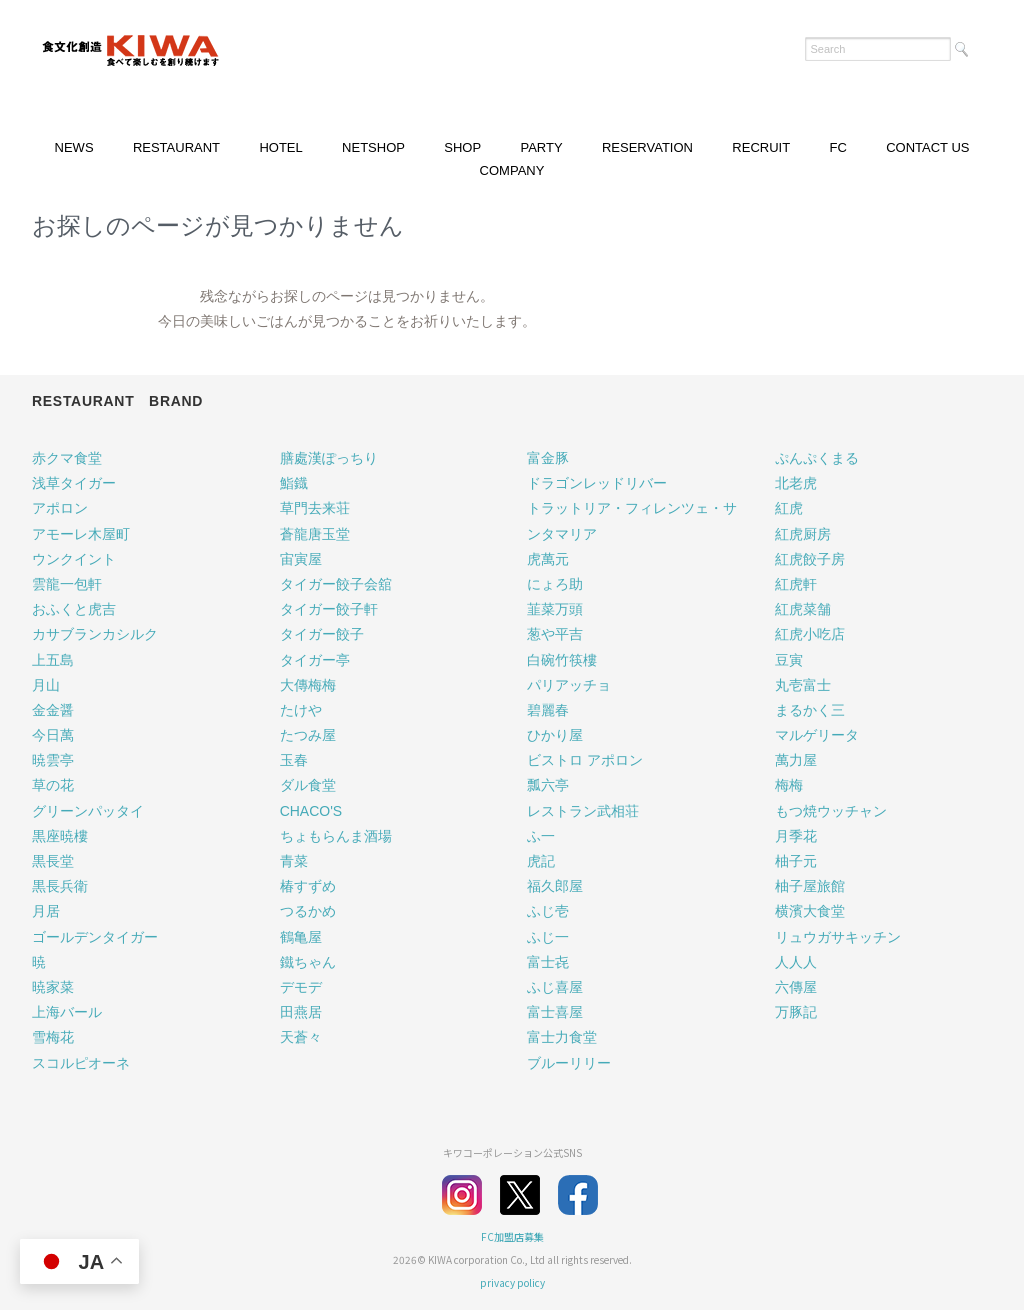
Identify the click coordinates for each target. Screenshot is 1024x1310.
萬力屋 (796, 760)
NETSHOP (373, 147)
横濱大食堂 (810, 911)
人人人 (796, 962)
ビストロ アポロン (585, 760)
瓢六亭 (548, 785)
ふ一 (541, 836)
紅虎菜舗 (803, 609)
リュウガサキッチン (838, 937)
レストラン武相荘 (583, 811)
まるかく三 (810, 710)
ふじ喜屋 (555, 987)
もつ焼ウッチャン (831, 811)
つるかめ (308, 911)
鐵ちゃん (308, 962)
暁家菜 (53, 987)
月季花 (796, 836)
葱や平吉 (555, 634)
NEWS (74, 147)
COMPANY (512, 170)
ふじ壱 (548, 911)
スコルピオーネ (81, 1063)
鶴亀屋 (301, 937)
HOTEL (280, 147)
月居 (46, 911)
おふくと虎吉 (74, 609)
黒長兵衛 (60, 886)
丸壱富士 (803, 685)
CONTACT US (927, 147)
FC (837, 147)
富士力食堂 (562, 1037)
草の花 (53, 785)
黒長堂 (53, 861)
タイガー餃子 (322, 634)
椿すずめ (308, 886)
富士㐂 (548, 962)
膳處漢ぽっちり (329, 458)
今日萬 (53, 735)
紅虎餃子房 (810, 559)
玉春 (294, 760)
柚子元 (796, 861)
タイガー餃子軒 (329, 609)
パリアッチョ (569, 685)
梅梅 (789, 785)
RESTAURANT (176, 147)
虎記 (541, 861)
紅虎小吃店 (810, 634)
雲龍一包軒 (67, 584)
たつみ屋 (308, 735)
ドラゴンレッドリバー (597, 483)
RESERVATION (647, 147)
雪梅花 (53, 1037)
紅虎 (789, 508)
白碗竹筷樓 (562, 660)
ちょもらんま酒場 (336, 836)
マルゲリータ (817, 735)
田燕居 (301, 1012)
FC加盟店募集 (512, 1236)
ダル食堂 (308, 785)
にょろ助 (555, 584)
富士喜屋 (555, 1012)
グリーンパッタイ (88, 811)
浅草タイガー (74, 483)
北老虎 (796, 483)
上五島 (53, 660)
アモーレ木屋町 (81, 534)
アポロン (60, 508)
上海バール (67, 1012)
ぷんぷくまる (817, 458)
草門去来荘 (315, 508)
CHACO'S (311, 811)
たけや (301, 710)
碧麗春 (548, 710)
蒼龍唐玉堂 (315, 534)
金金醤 (53, 710)
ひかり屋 (555, 735)
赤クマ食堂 (67, 458)
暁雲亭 (53, 760)
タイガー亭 (315, 660)
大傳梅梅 (308, 685)
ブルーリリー (569, 1063)
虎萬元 (548, 559)
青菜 (294, 861)
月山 (46, 685)
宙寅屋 (301, 559)
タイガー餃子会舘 (336, 584)
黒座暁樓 (60, 836)
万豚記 (796, 1012)
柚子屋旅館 (810, 886)
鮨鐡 (294, 483)
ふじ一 (548, 937)
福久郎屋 (555, 886)
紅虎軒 (796, 584)
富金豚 (548, 458)
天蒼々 (301, 1037)
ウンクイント (74, 559)
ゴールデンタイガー (95, 937)
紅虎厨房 (803, 534)
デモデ (301, 987)
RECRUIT (761, 147)
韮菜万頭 (555, 609)
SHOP (462, 147)
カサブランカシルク (95, 634)
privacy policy (512, 1282)
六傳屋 (796, 987)
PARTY (541, 147)
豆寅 (789, 660)
